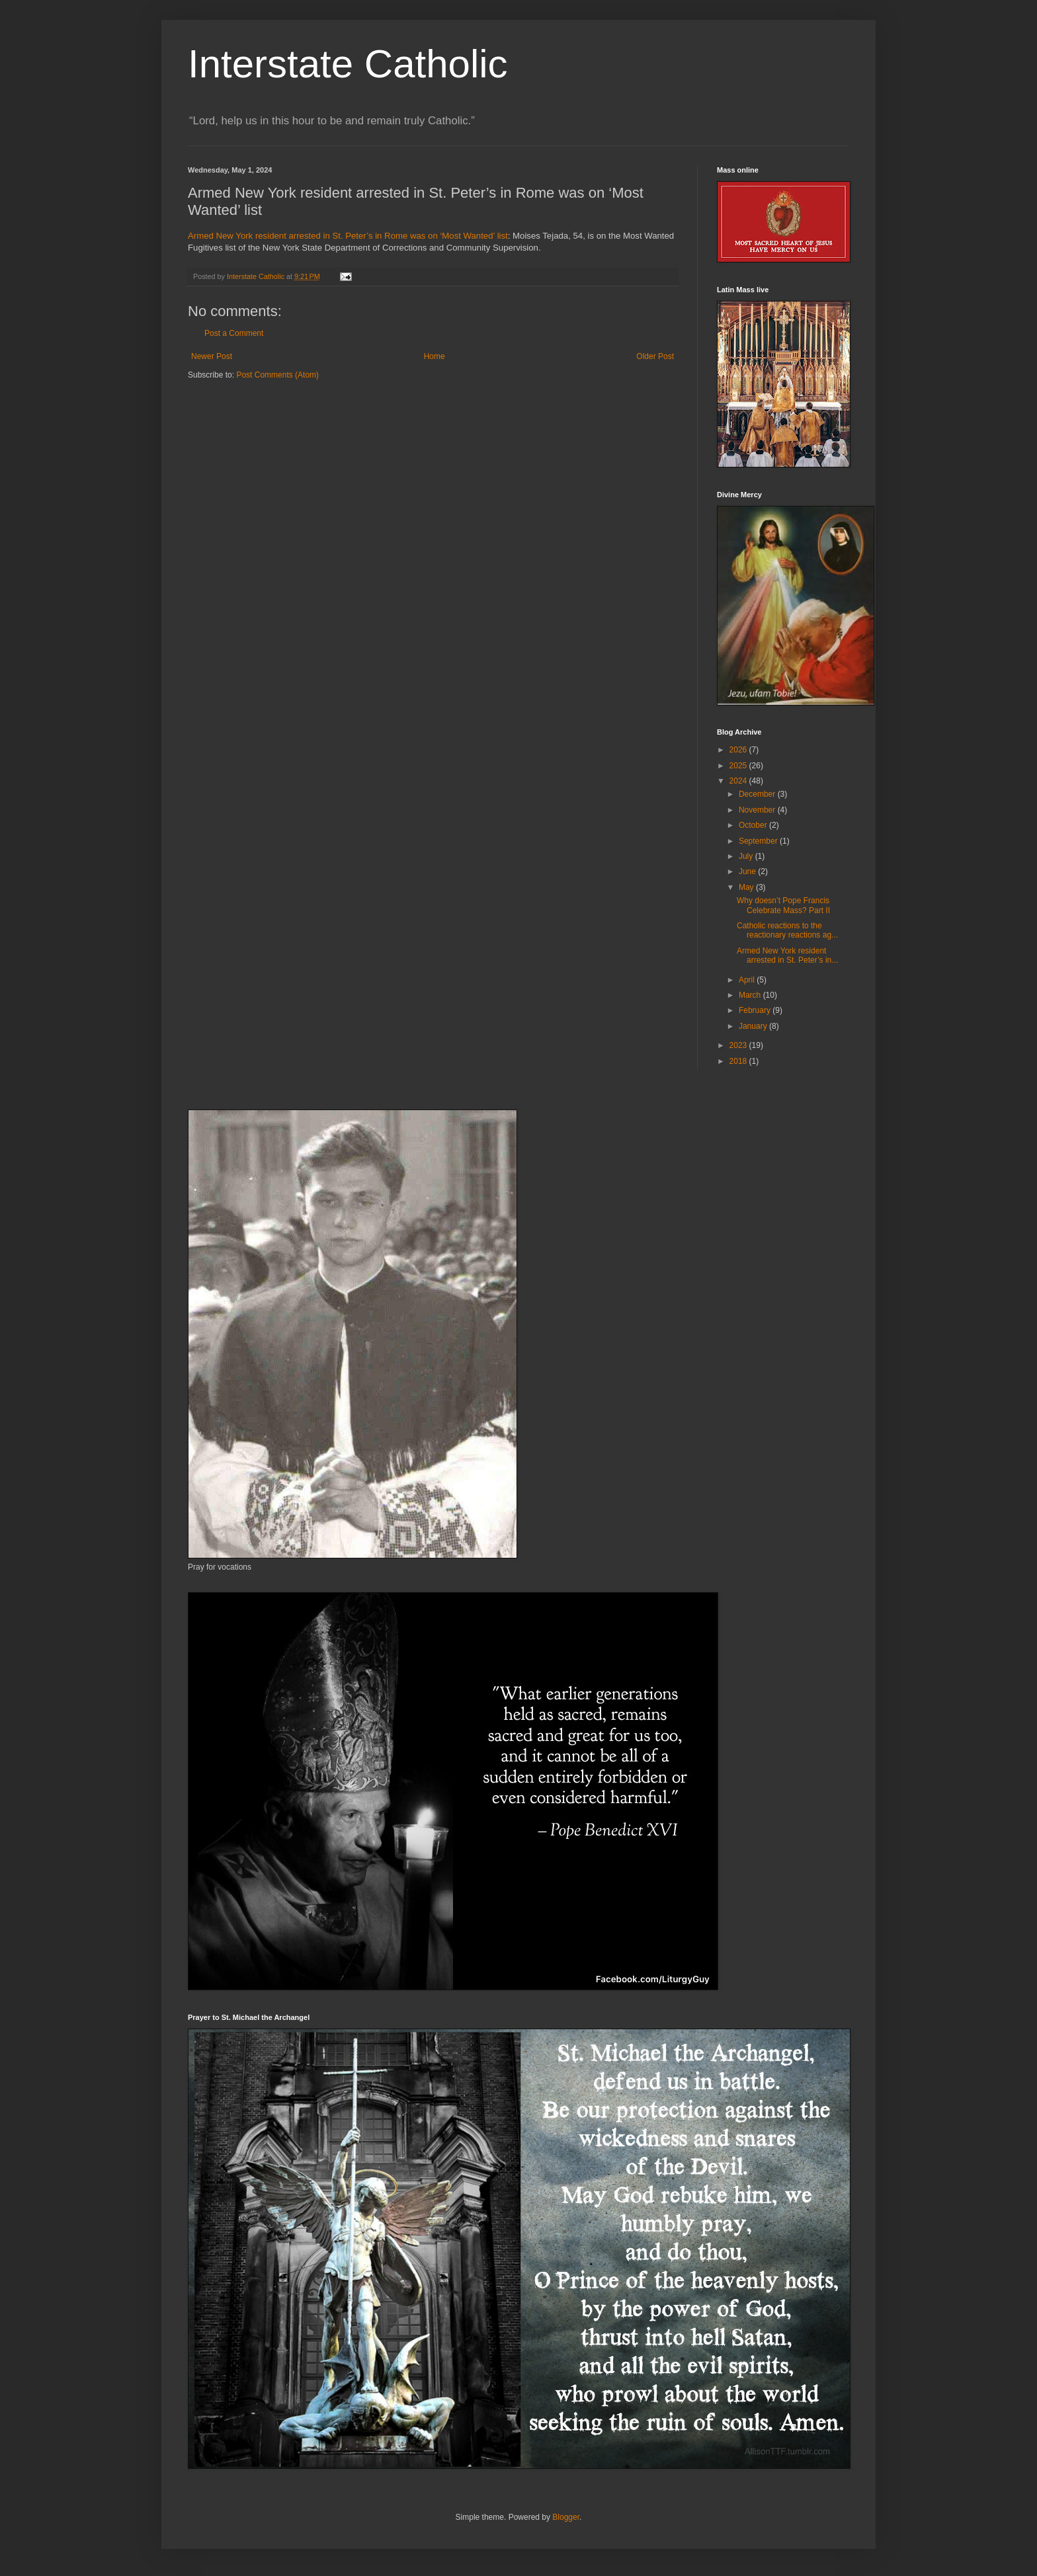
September (759, 841)
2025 (739, 765)
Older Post (655, 356)
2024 (739, 780)
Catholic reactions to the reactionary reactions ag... (787, 930)
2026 (739, 749)
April (748, 980)
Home (434, 356)
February (755, 1010)
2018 (739, 1061)
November (758, 810)
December (758, 794)
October (754, 825)
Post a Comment (233, 333)
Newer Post (211, 356)
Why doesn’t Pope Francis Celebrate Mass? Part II (783, 905)
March (751, 995)
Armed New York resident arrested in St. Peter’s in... (787, 955)
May (747, 887)
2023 (739, 1045)
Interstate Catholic (348, 64)
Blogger (565, 2517)
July (747, 856)
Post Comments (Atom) (277, 375)
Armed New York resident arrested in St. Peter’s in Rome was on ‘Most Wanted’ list (348, 236)
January (754, 1026)
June (748, 871)
